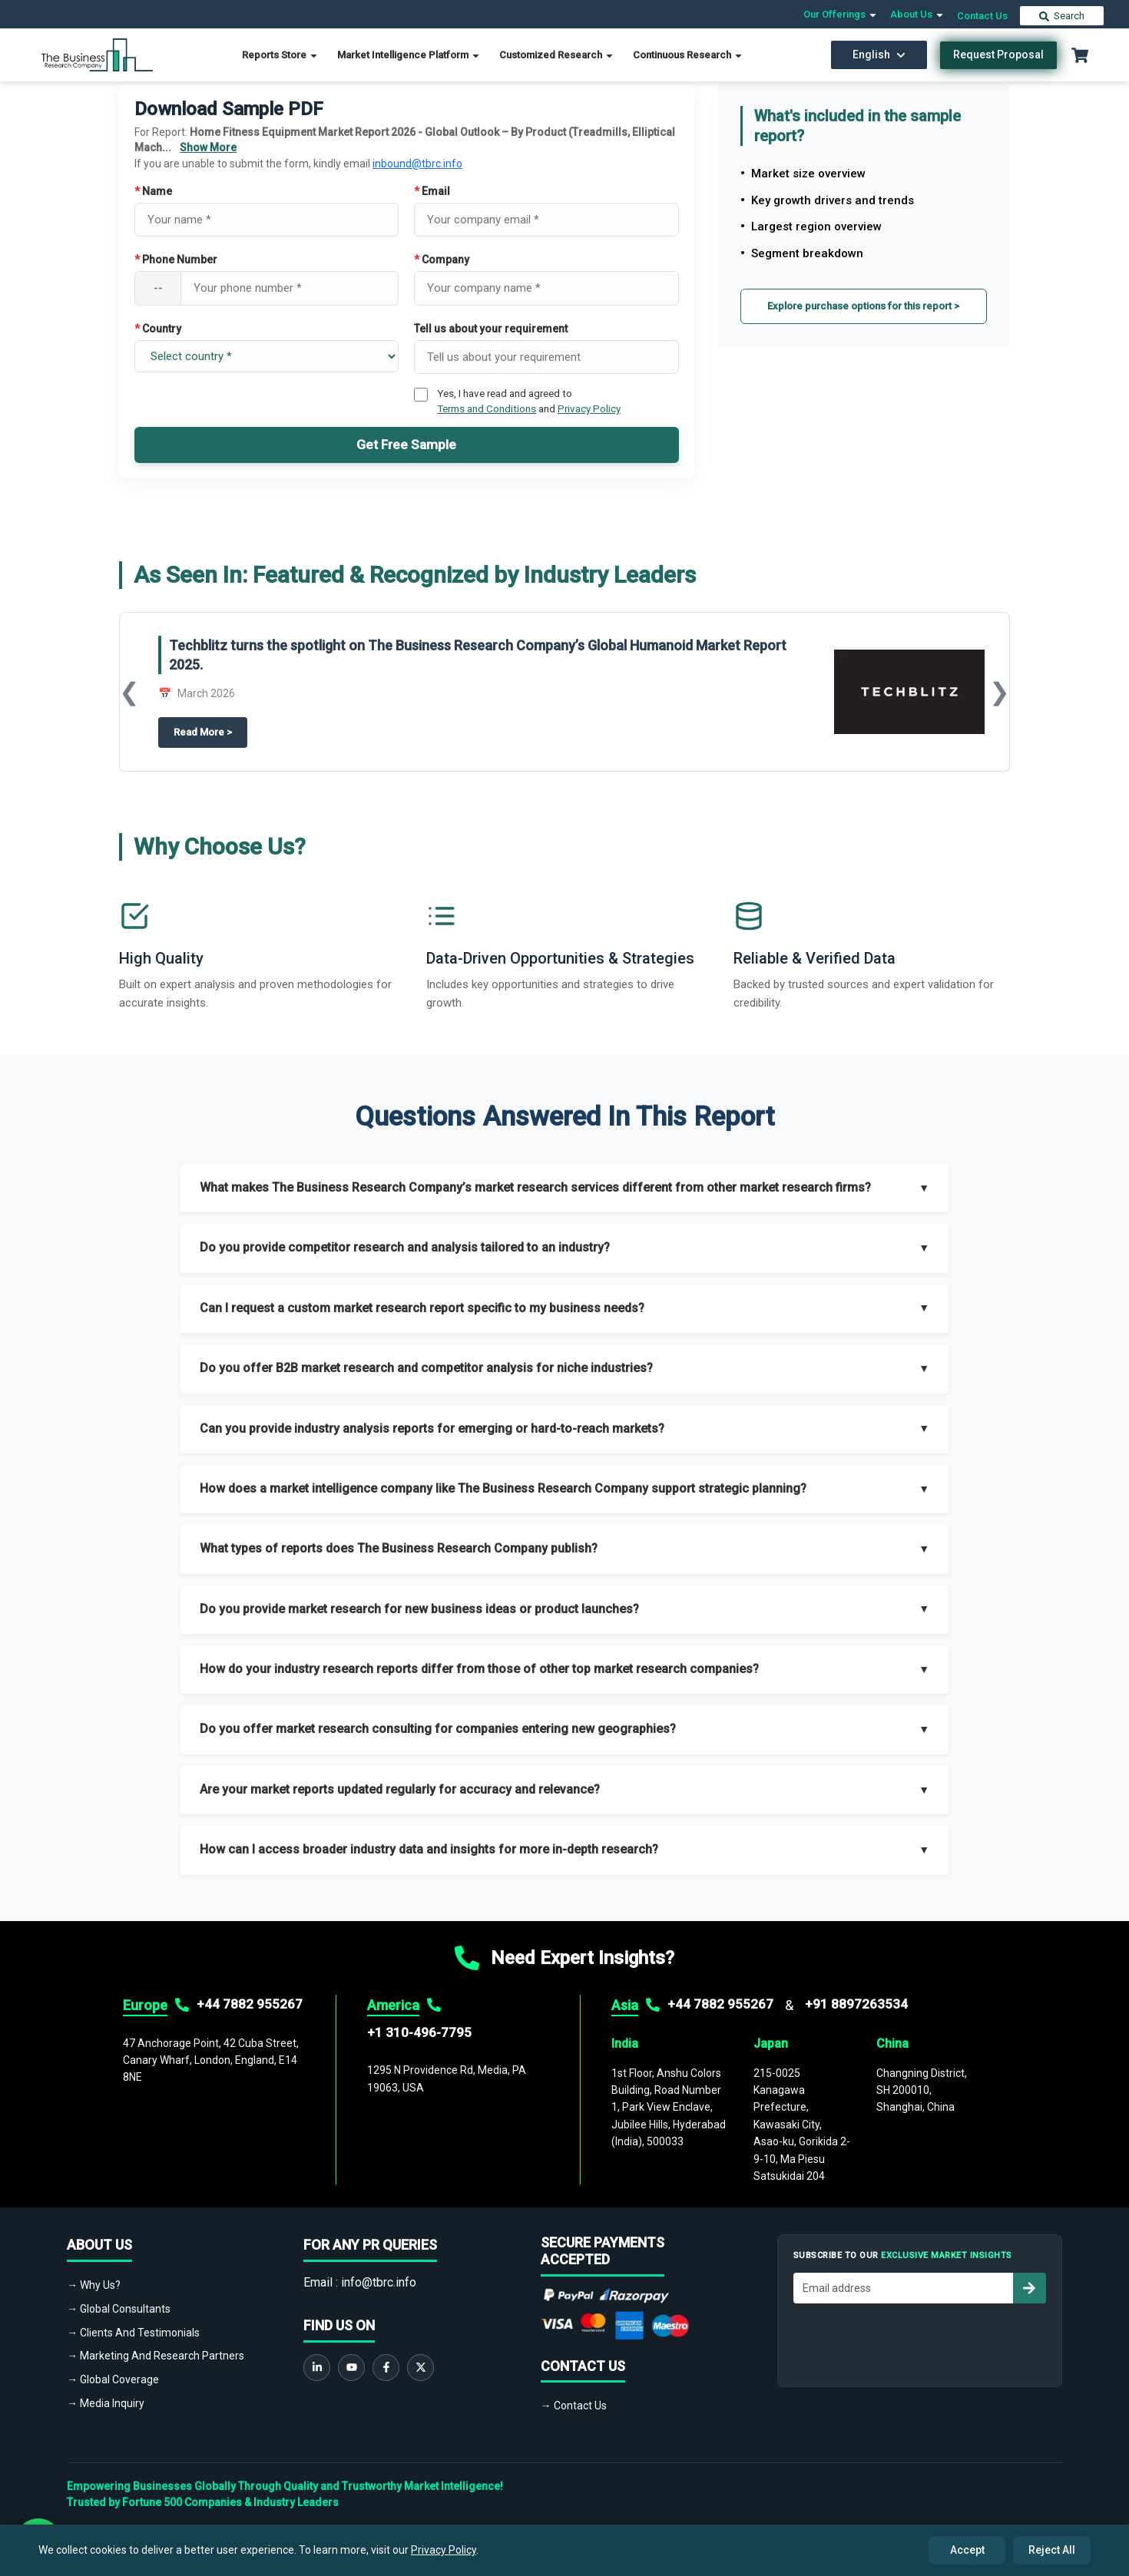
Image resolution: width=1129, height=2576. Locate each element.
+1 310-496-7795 (419, 2032)
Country (157, 328)
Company (441, 259)
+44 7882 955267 (250, 2004)
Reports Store (280, 55)
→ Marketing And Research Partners (155, 2355)
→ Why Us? (94, 2285)
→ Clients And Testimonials (133, 2332)
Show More (208, 147)
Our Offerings (840, 14)
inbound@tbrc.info (417, 163)
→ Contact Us (574, 2405)
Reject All (1051, 2550)
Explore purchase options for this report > (863, 306)
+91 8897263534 (856, 2004)
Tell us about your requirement (491, 328)
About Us (917, 14)
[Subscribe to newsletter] (1029, 2288)
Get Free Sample (406, 444)
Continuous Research (688, 55)
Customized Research (556, 55)
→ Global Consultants (119, 2309)
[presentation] (910, 2341)
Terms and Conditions (486, 408)
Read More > (210, 731)
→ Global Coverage (113, 2379)
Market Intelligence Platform (409, 55)
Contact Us (982, 15)
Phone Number (175, 259)
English (879, 54)
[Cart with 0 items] (1079, 55)
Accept (967, 2550)
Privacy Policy (589, 408)
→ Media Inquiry (105, 2403)
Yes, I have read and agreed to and (529, 401)
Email (432, 191)
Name (153, 191)
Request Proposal (998, 54)
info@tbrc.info (378, 2282)
